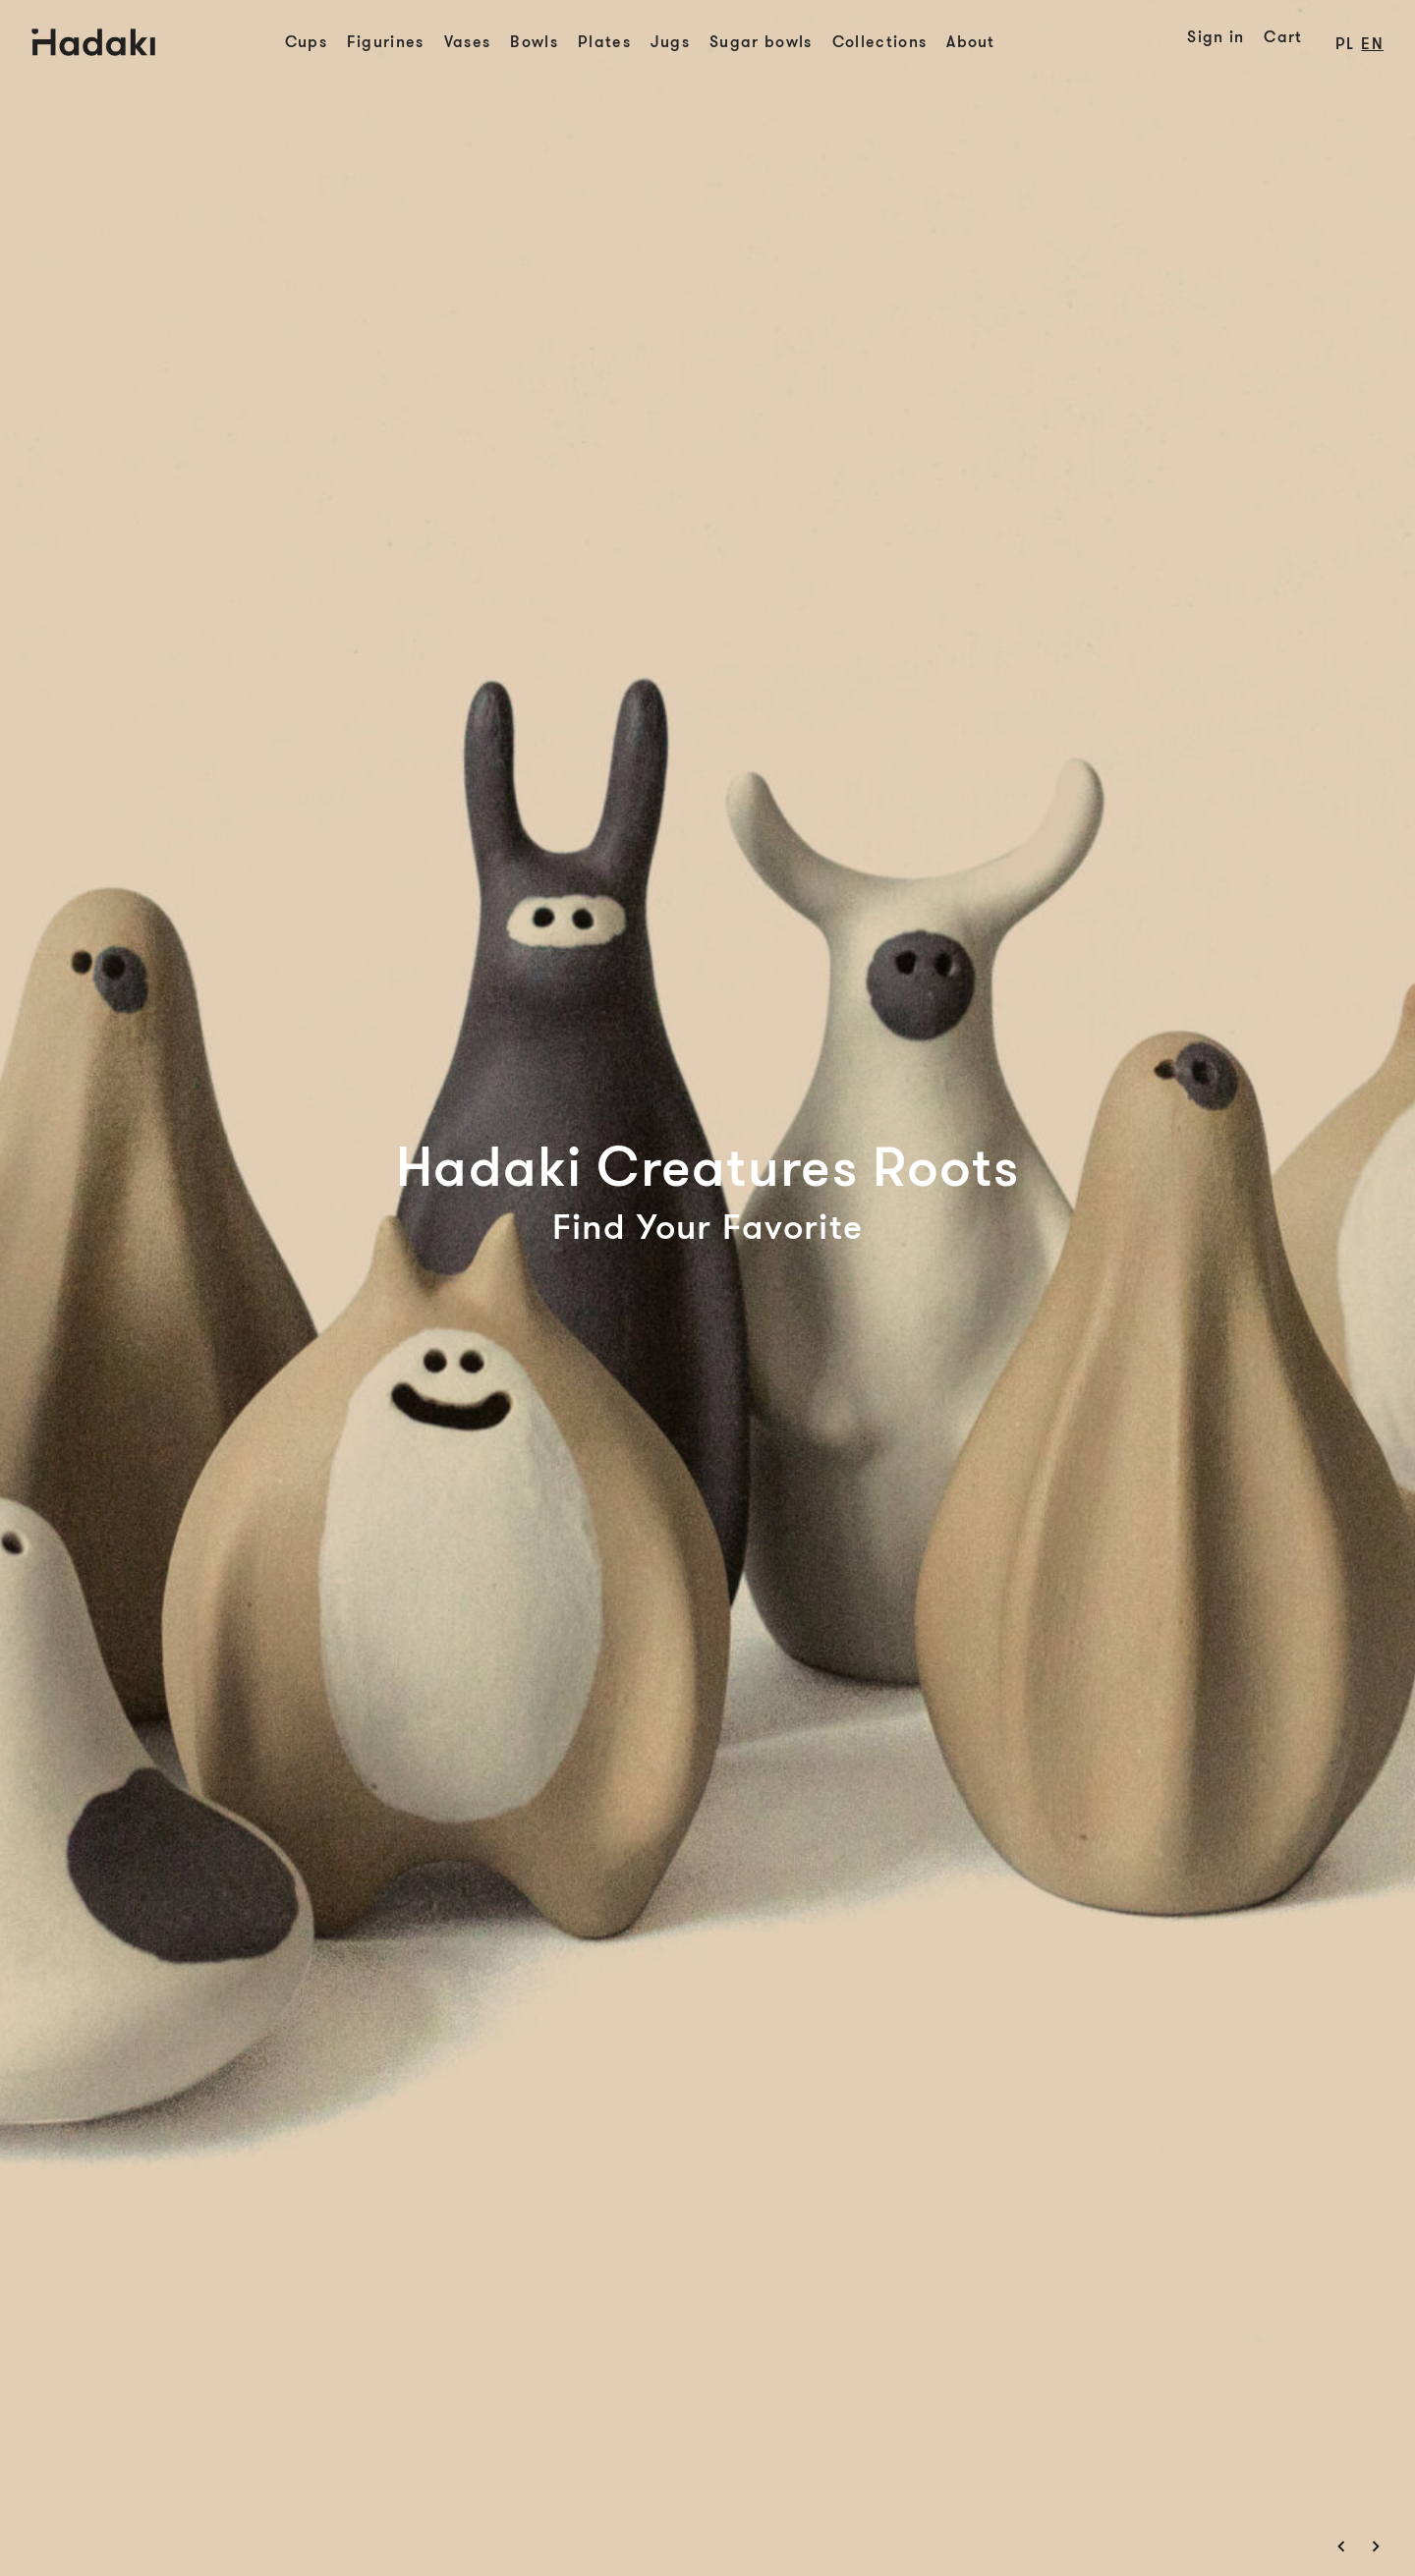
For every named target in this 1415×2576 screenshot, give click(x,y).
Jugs (670, 42)
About (970, 42)
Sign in (1215, 37)
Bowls (534, 42)
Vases (467, 42)
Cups (306, 42)
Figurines (385, 42)
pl (1345, 44)
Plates (604, 42)
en (1372, 44)
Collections (880, 42)
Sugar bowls (761, 42)
